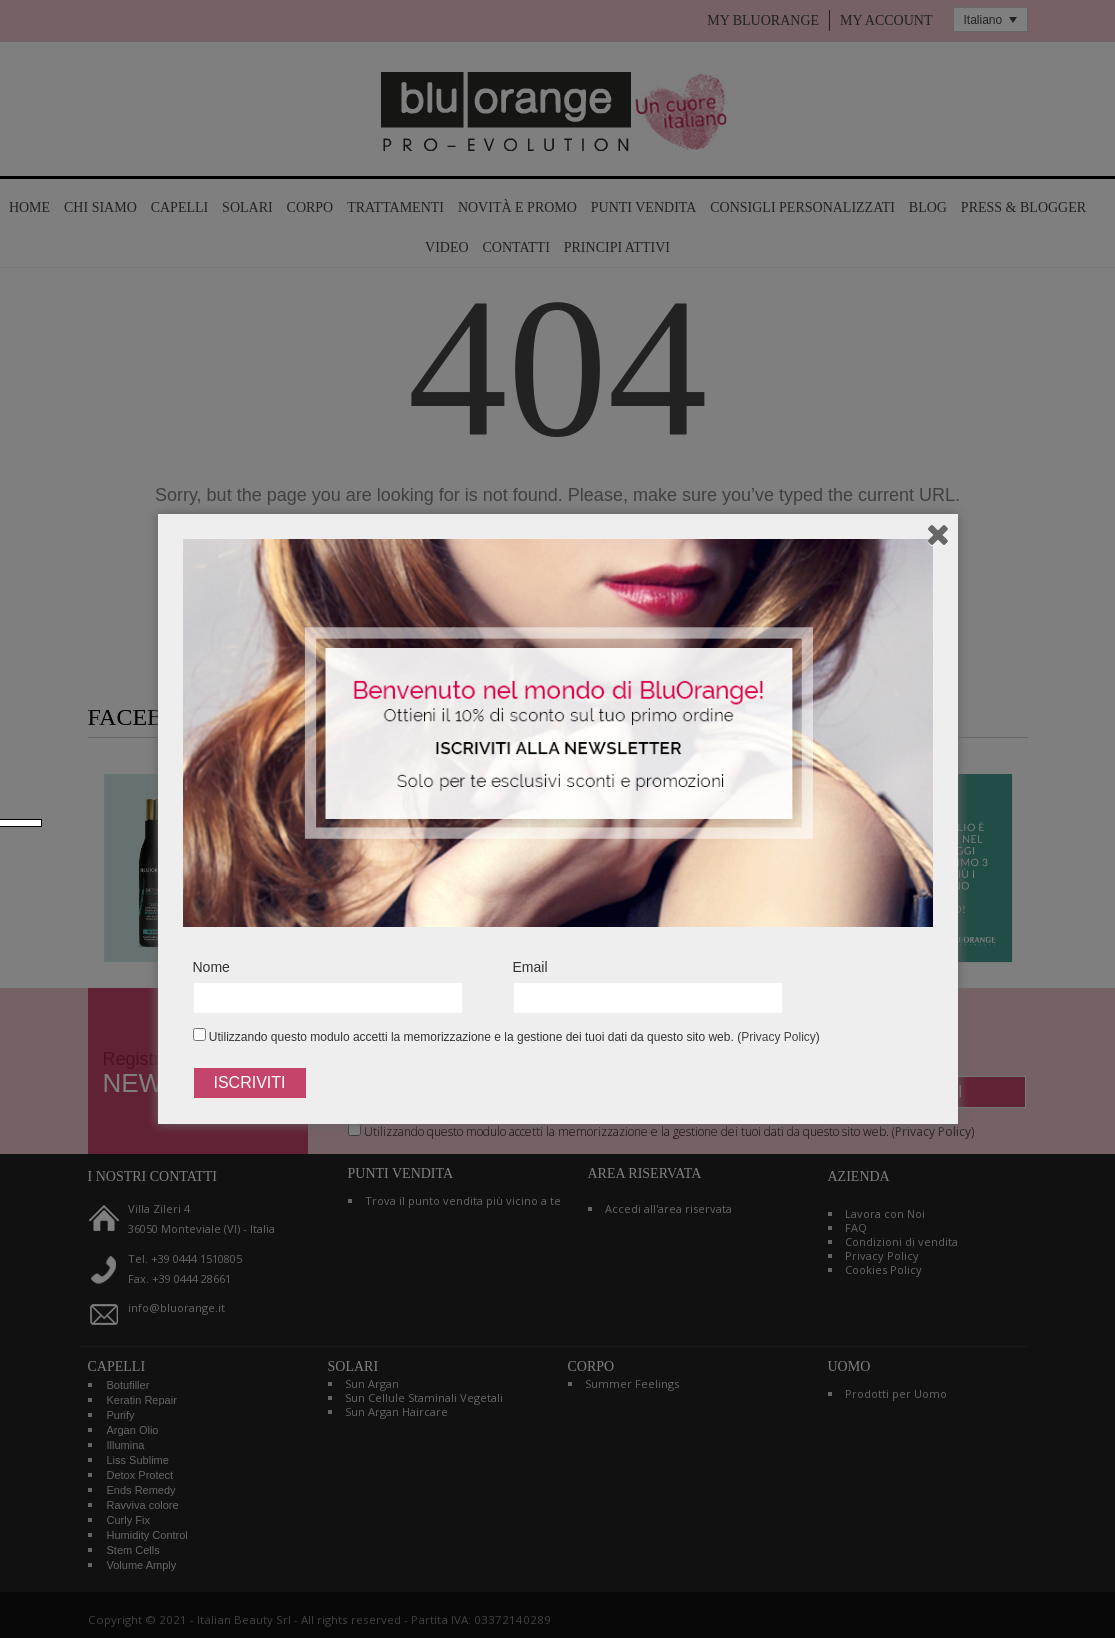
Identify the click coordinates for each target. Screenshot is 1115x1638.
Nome (211, 967)
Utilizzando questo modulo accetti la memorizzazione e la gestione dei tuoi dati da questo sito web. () (506, 1036)
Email (530, 967)
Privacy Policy (778, 1037)
